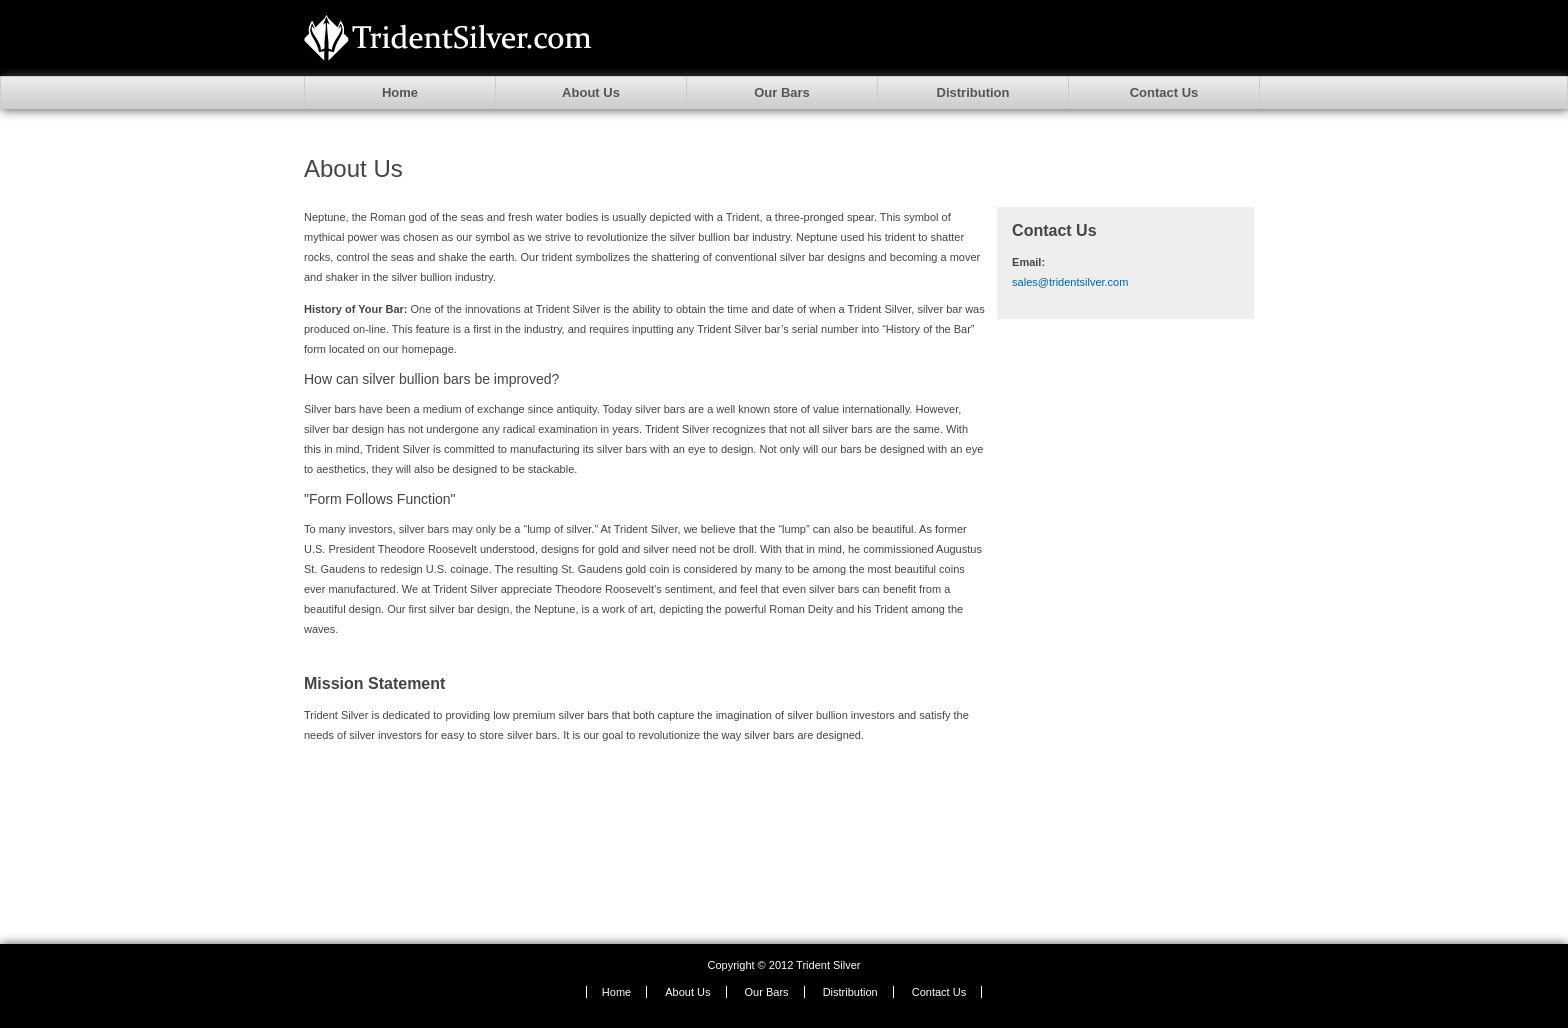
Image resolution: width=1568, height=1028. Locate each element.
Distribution (973, 92)
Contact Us (1164, 92)
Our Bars (782, 92)
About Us (591, 92)
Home (400, 92)
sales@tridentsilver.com (1070, 282)
